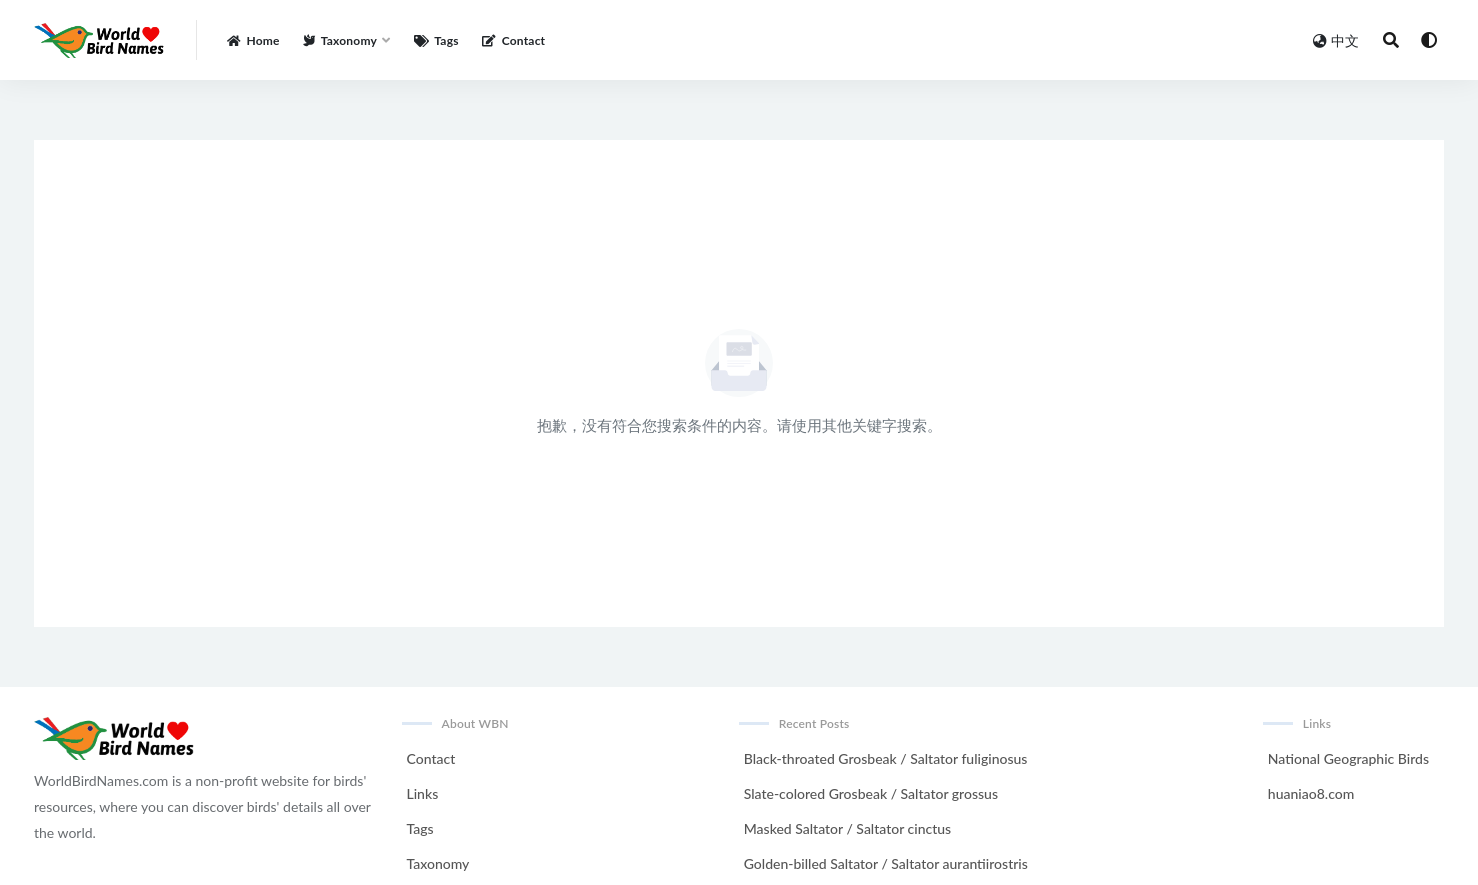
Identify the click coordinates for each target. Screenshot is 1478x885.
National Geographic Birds (1348, 758)
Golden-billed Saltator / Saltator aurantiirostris (886, 863)
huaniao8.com (1311, 793)
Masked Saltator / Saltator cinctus (847, 828)
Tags (420, 828)
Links (423, 793)
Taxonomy (438, 863)
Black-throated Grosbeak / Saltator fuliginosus (886, 758)
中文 (1336, 40)
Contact (431, 758)
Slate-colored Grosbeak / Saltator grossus (871, 793)
